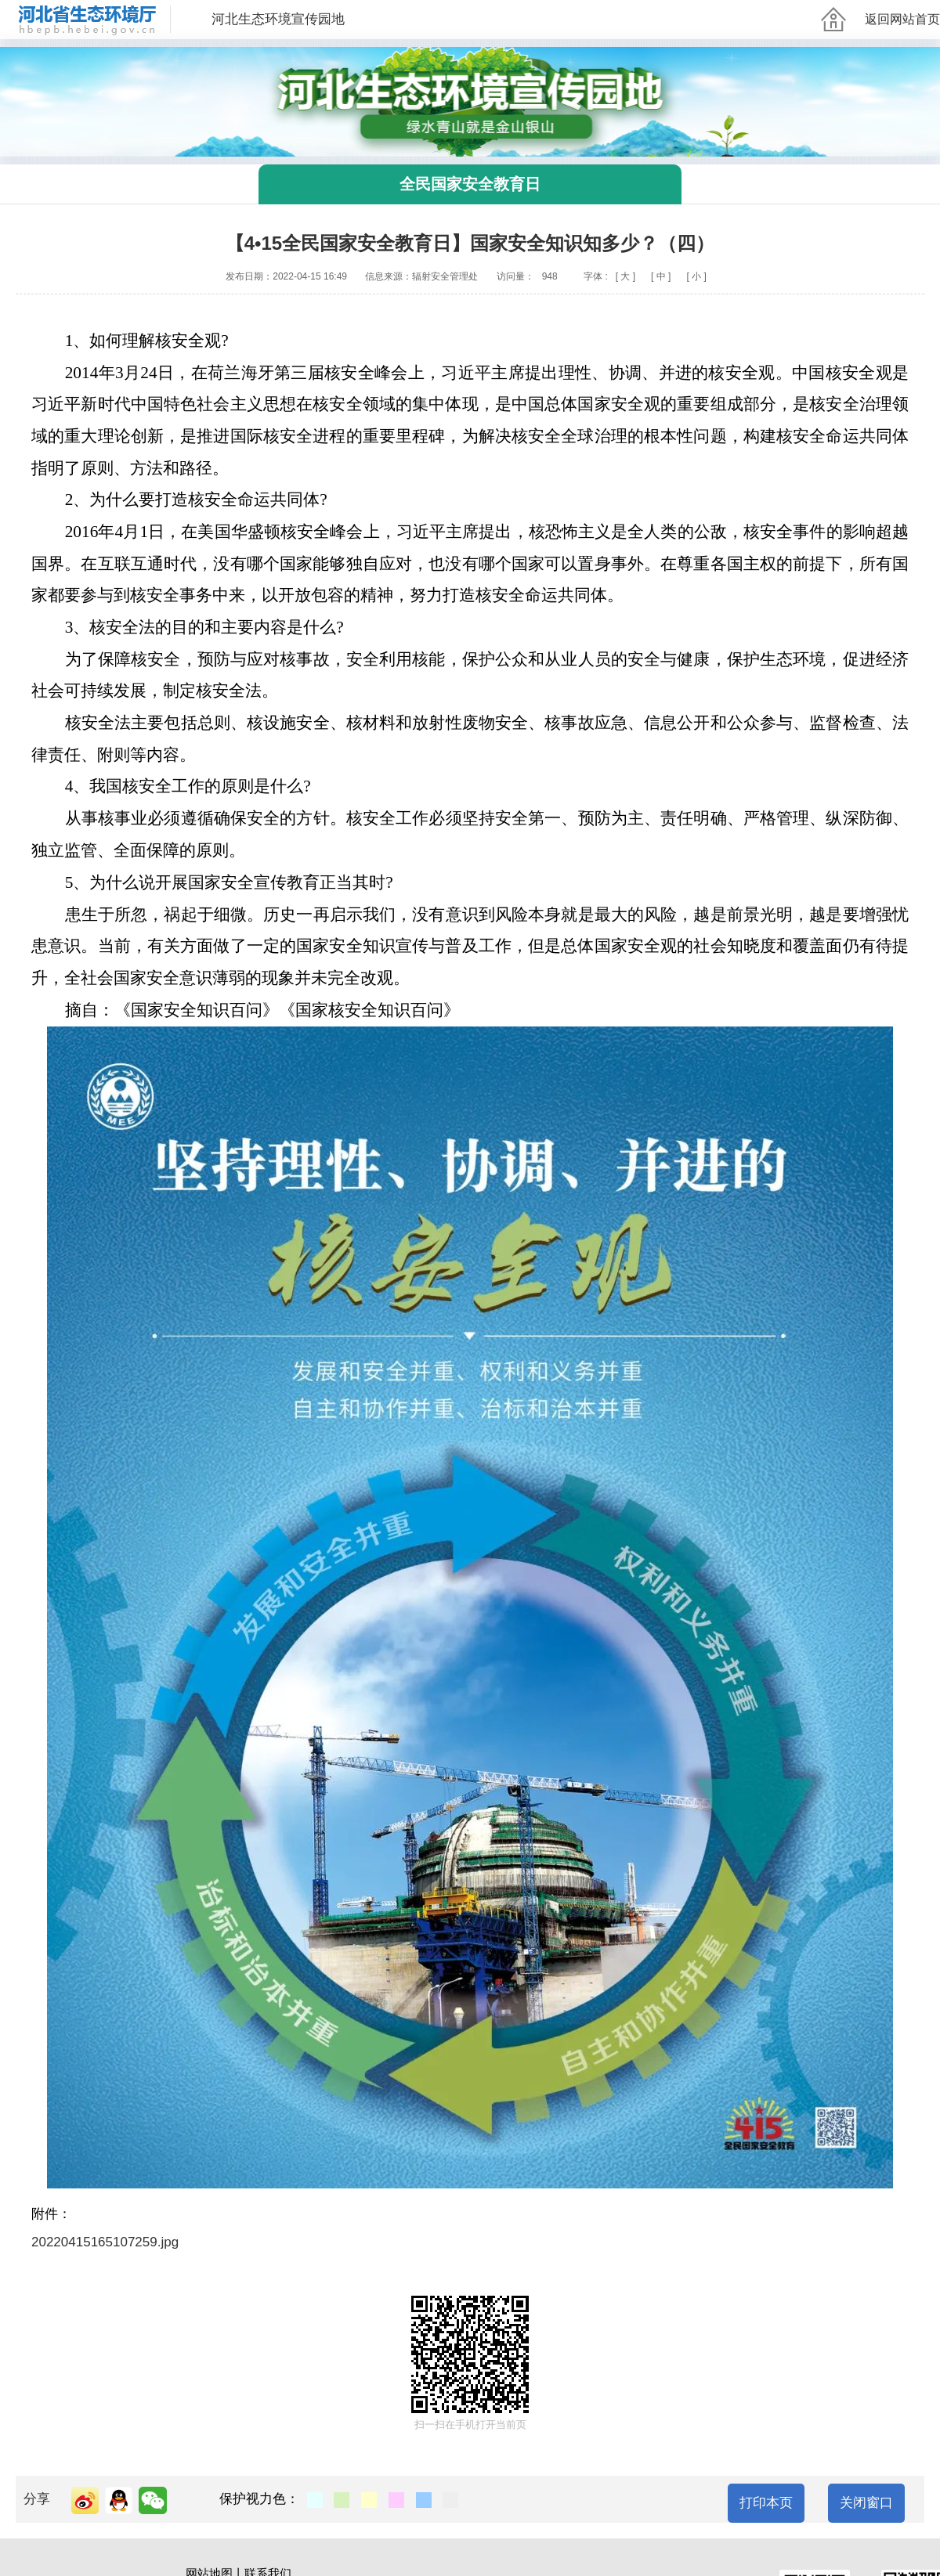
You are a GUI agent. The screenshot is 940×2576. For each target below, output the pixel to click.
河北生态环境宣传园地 (278, 19)
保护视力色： (259, 2498)
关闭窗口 (866, 2502)
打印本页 (766, 2502)
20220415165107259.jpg (105, 2242)
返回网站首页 (902, 19)
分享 (37, 2498)
